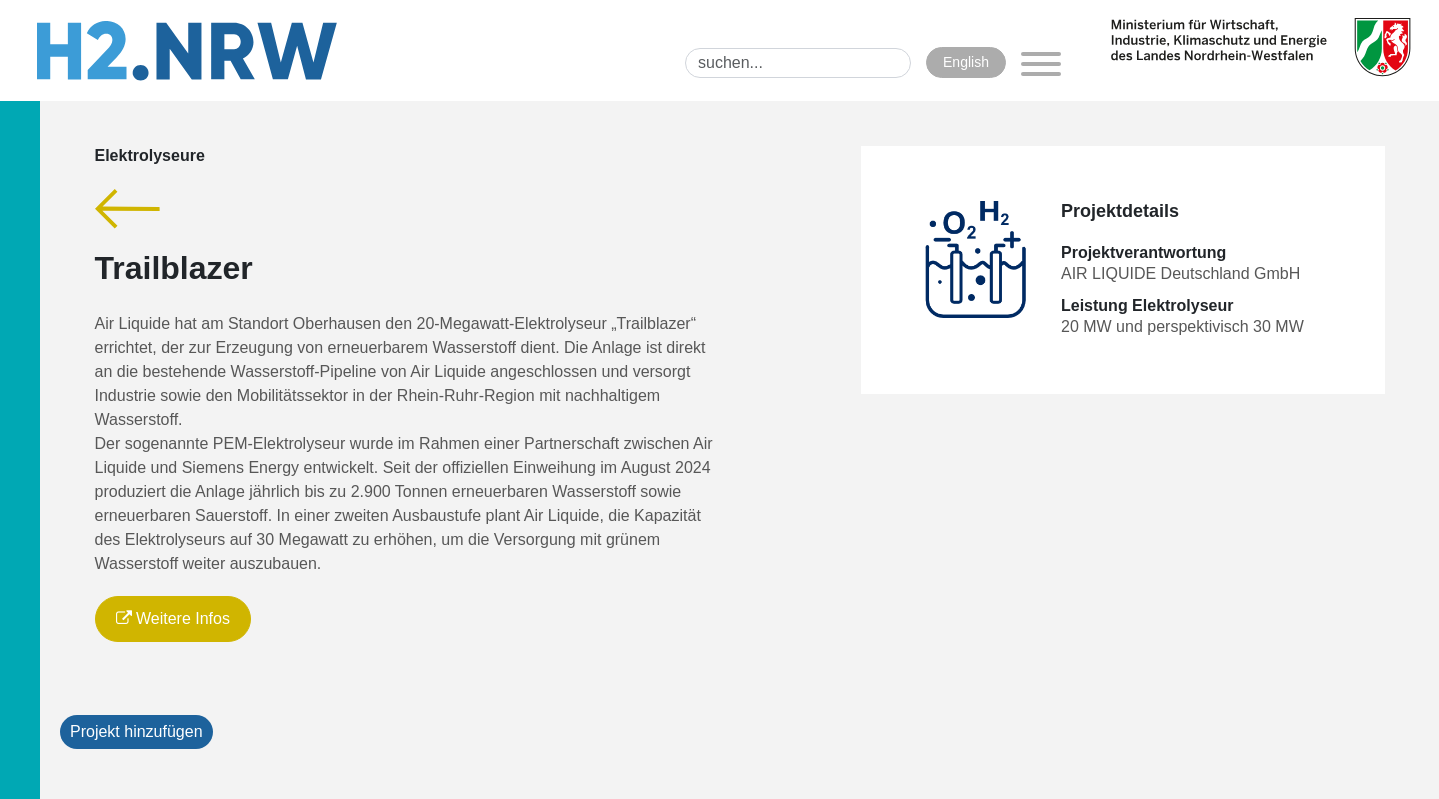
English (966, 62)
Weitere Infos (173, 618)
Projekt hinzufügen (136, 731)
